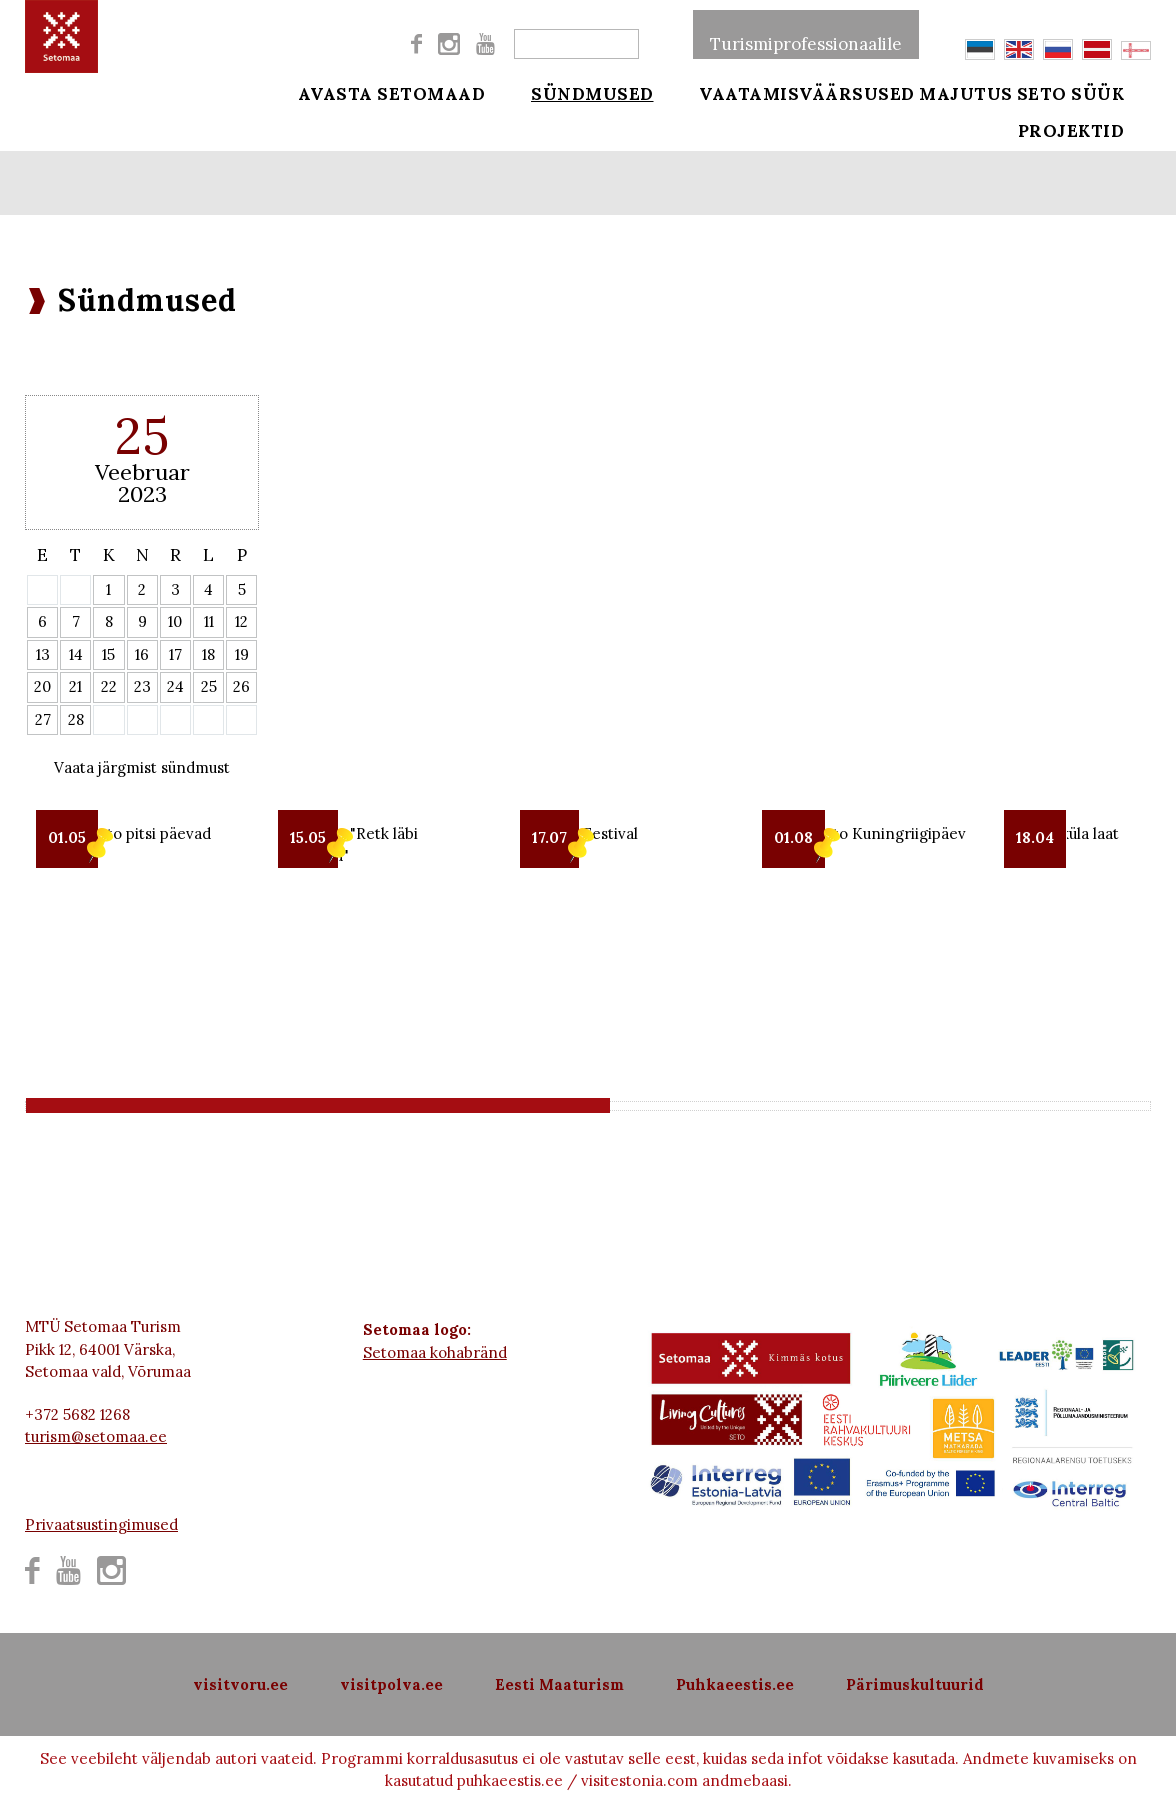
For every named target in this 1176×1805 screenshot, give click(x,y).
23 (142, 686)
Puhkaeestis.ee (735, 1684)
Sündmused (578, 92)
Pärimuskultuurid (915, 1684)
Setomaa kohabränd (435, 1352)
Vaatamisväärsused (780, 92)
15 (108, 654)
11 (209, 621)
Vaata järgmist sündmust (142, 767)
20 (42, 686)
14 (76, 654)
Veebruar (142, 472)
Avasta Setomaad (392, 92)
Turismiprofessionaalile (806, 34)
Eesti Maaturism (559, 1684)
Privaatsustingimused (101, 1524)
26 (241, 686)
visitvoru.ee (240, 1684)
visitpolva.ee (391, 1684)
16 (142, 654)
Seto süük (1099, 92)
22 (109, 686)
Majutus (966, 92)
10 (175, 621)
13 (43, 654)
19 (242, 654)
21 (75, 686)
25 (209, 686)
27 (43, 719)
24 (175, 686)
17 (175, 654)
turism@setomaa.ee (96, 1436)
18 (208, 654)
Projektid (1099, 142)
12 (241, 621)
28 (76, 719)
